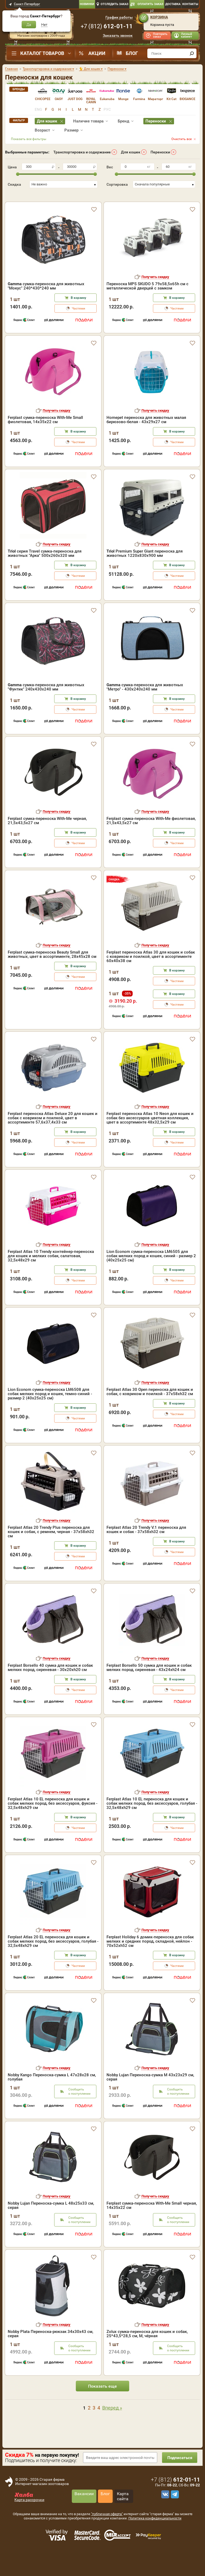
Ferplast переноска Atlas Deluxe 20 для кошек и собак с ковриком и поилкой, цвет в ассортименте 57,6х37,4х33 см (52, 1135)
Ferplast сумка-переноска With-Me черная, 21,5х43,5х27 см (47, 837)
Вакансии (84, 2510)
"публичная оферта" (107, 2531)
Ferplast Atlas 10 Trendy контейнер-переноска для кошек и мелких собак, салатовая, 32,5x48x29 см (51, 1273)
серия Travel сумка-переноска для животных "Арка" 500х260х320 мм (44, 570)
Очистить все (181, 139)
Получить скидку (155, 294)
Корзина (159, 17)
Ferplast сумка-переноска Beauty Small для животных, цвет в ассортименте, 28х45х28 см (52, 971)
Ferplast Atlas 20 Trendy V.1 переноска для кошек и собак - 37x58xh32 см (146, 1546)
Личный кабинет (186, 35)
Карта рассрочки (29, 2517)
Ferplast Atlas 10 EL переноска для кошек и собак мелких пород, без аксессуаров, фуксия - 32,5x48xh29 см (52, 1820)
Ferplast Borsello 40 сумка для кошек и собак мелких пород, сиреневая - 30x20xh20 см (50, 1684)
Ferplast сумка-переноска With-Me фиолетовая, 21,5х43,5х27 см (151, 837)
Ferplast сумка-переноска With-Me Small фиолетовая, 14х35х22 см (45, 436)
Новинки (87, 4)
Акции (96, 53)
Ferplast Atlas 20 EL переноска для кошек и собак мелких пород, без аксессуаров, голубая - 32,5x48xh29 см (53, 1958)
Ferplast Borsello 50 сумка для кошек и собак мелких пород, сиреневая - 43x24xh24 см (149, 1684)
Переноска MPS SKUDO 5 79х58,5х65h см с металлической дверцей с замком (147, 303)
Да (28, 24)
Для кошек (130, 152)
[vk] (164, 2511)
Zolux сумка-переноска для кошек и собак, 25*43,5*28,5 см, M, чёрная (147, 2351)
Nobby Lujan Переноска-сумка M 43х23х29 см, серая (150, 2094)
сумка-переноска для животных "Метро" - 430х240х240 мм (145, 704)
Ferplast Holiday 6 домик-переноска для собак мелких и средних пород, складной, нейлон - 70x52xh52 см (150, 1958)
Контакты (190, 4)
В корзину (78, 315)
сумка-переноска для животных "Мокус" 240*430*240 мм (46, 303)
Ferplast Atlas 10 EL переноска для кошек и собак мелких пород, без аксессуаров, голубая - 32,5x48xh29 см (152, 1820)
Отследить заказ (114, 4)
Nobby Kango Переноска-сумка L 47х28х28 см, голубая (52, 2094)
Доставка (172, 4)
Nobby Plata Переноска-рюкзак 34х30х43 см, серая (50, 2351)
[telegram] (174, 2511)
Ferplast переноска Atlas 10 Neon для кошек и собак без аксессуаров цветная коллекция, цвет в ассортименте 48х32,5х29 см (150, 1135)
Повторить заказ (160, 35)
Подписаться (178, 2474)
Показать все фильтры (28, 139)
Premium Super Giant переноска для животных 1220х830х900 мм (145, 570)
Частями (78, 325)
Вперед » (112, 2425)
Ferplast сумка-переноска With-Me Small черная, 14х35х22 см (152, 2222)
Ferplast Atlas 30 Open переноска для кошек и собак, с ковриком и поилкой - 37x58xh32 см (150, 1408)
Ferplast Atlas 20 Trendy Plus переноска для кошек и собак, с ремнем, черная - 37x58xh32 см (51, 1548)
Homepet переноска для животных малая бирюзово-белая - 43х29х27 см (146, 436)
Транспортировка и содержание (82, 152)
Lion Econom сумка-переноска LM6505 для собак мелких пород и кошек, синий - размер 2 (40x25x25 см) (151, 1273)
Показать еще (102, 2403)
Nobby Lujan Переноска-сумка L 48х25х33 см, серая (51, 2222)
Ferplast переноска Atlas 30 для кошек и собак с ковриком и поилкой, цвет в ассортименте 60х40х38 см (151, 973)
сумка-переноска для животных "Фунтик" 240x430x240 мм (46, 704)
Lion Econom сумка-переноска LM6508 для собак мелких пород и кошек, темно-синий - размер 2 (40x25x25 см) (50, 1410)
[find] (191, 53)
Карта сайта (123, 2513)
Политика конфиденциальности (155, 2535)
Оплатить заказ (150, 4)
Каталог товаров (42, 53)
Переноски (160, 152)
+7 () (107, 26)
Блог (132, 53)
